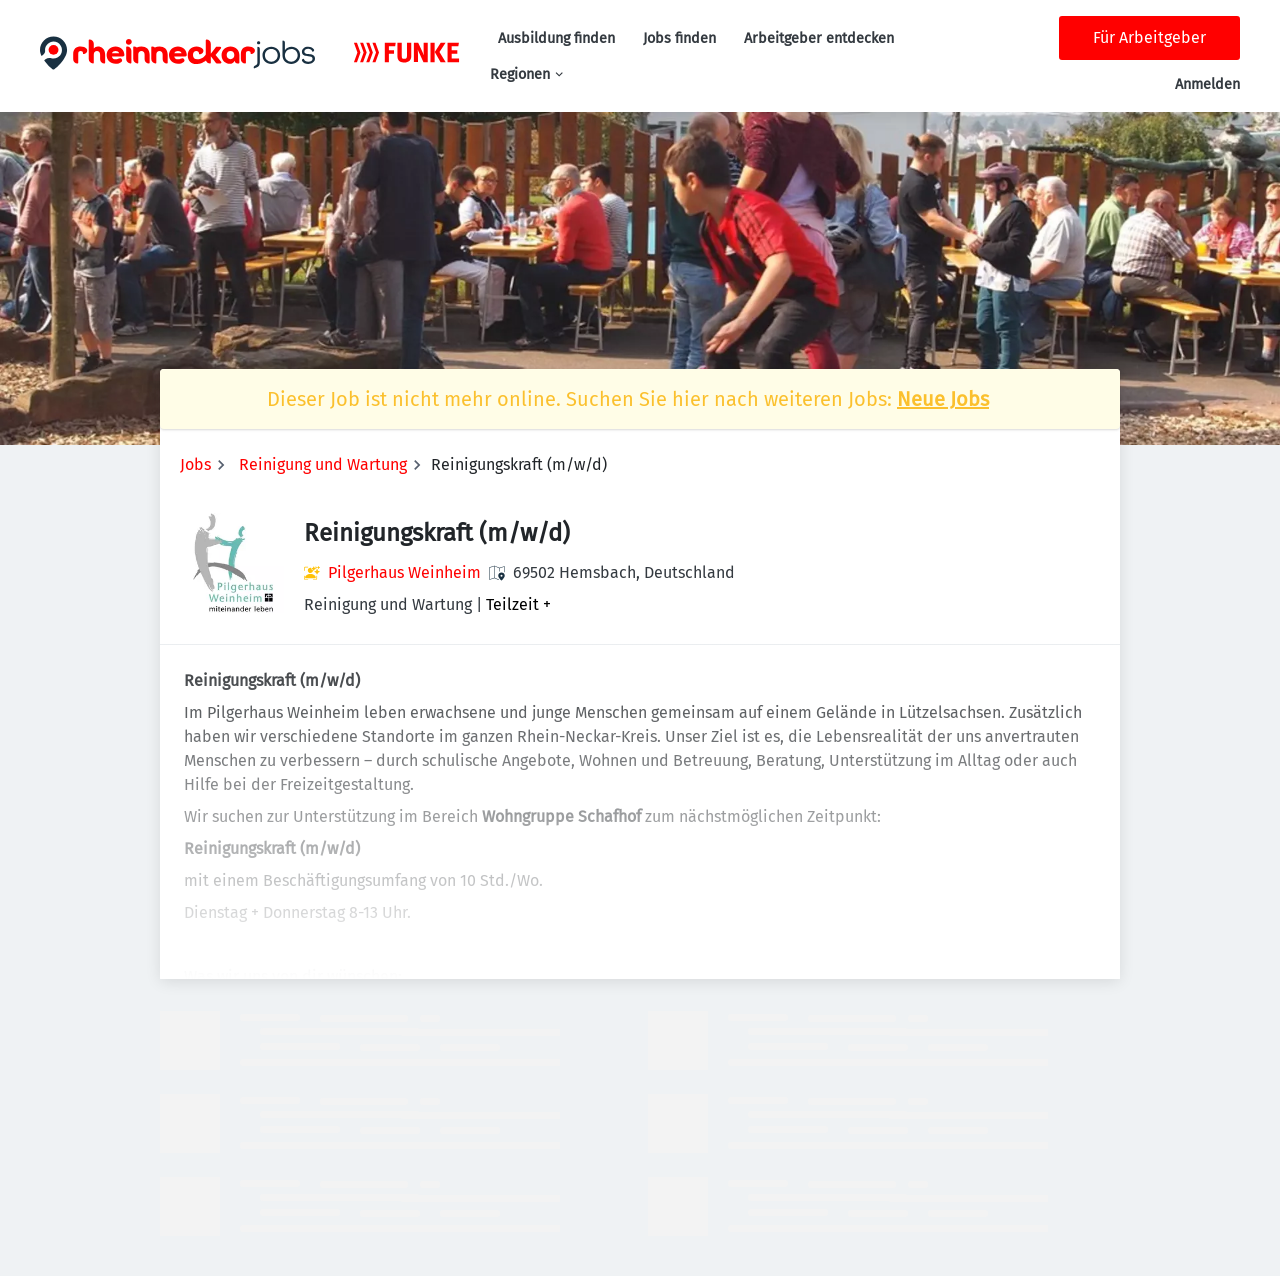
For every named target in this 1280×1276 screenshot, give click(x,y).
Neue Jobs (943, 399)
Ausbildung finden (556, 38)
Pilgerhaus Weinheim (404, 572)
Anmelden (1207, 84)
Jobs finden (679, 38)
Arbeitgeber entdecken (819, 38)
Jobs (195, 464)
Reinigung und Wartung (323, 464)
